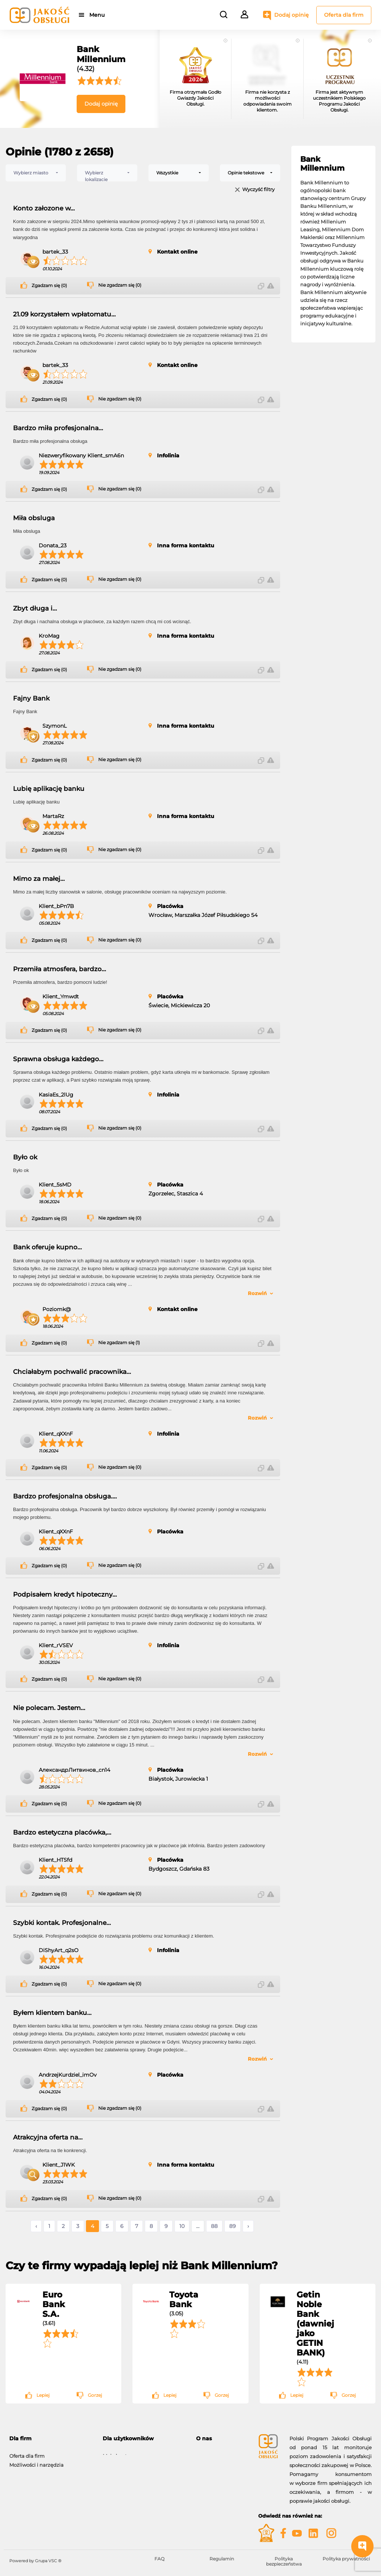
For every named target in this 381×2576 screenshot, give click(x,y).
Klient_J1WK (58, 2164)
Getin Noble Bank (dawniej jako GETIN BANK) (315, 2323)
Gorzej (95, 2395)
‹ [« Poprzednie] (36, 2226)
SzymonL (54, 725)
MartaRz (53, 816)
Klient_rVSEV (56, 1645)
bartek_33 (55, 251)
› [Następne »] (248, 2226)
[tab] (221, 2438)
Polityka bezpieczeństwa (284, 2561)
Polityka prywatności (346, 2558)
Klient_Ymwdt (60, 996)
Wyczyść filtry (258, 189)
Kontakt (205, 2461)
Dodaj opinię (291, 14)
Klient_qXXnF (56, 1433)
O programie (211, 2452)
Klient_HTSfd (55, 1860)
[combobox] (36, 172)
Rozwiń (257, 1293)
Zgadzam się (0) (49, 285)
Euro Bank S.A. (53, 2304)
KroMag (49, 635)
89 (232, 2226)
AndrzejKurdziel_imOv (68, 2074)
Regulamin (221, 2558)
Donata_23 (53, 545)
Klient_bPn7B (56, 906)
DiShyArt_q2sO (59, 1950)
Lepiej (42, 2395)
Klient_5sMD (55, 1184)
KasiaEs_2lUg (56, 1094)
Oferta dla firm (344, 15)
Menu (97, 15)
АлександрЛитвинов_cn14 (74, 1770)
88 (214, 2226)
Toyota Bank (183, 2299)
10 (182, 2226)
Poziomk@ (56, 1309)
